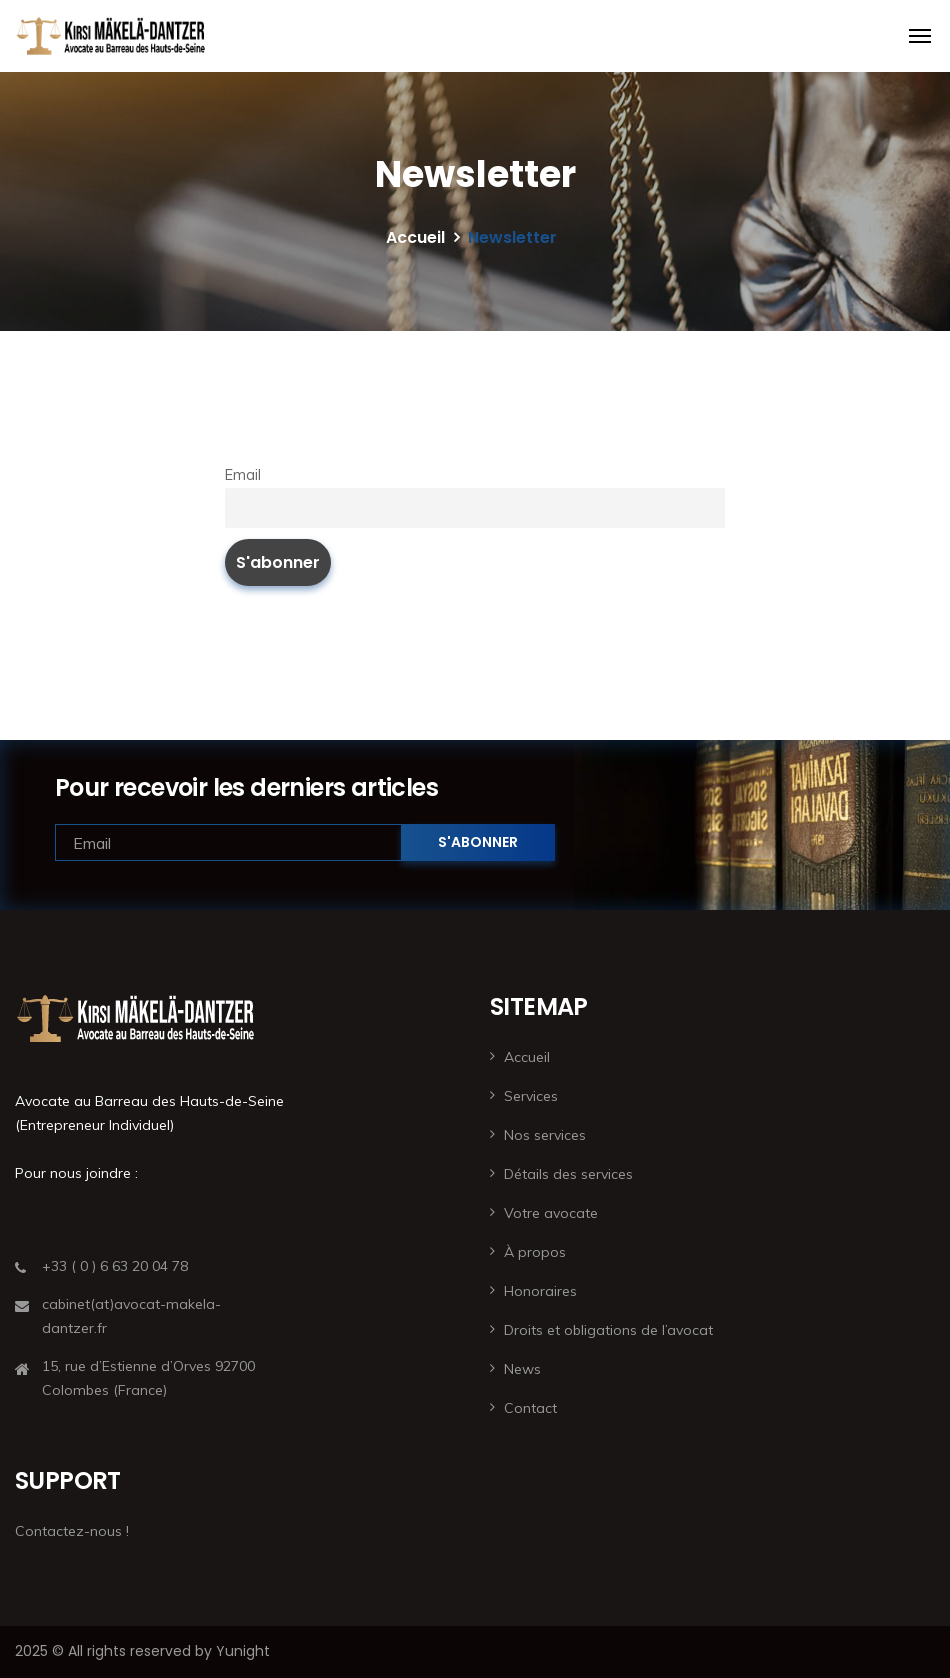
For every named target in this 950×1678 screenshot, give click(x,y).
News (522, 1369)
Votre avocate (551, 1213)
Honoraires (540, 1291)
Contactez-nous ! (72, 1531)
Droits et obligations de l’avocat (608, 1330)
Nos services (545, 1135)
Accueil (415, 237)
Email (243, 475)
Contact (530, 1408)
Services (531, 1096)
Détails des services (568, 1174)
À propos (535, 1252)
